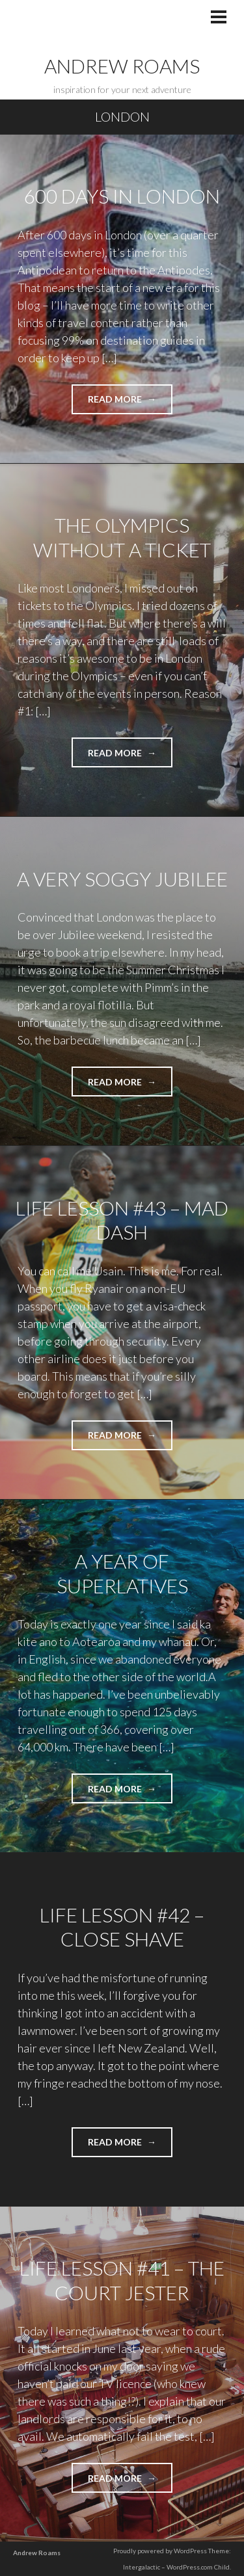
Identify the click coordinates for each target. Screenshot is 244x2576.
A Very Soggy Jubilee (122, 878)
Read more (130, 403)
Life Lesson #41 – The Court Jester (122, 2280)
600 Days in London (122, 195)
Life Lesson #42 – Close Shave (122, 1927)
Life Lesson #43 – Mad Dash (122, 1220)
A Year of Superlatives (122, 1573)
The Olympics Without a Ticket (122, 537)
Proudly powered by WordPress (160, 2551)
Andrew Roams (122, 65)
